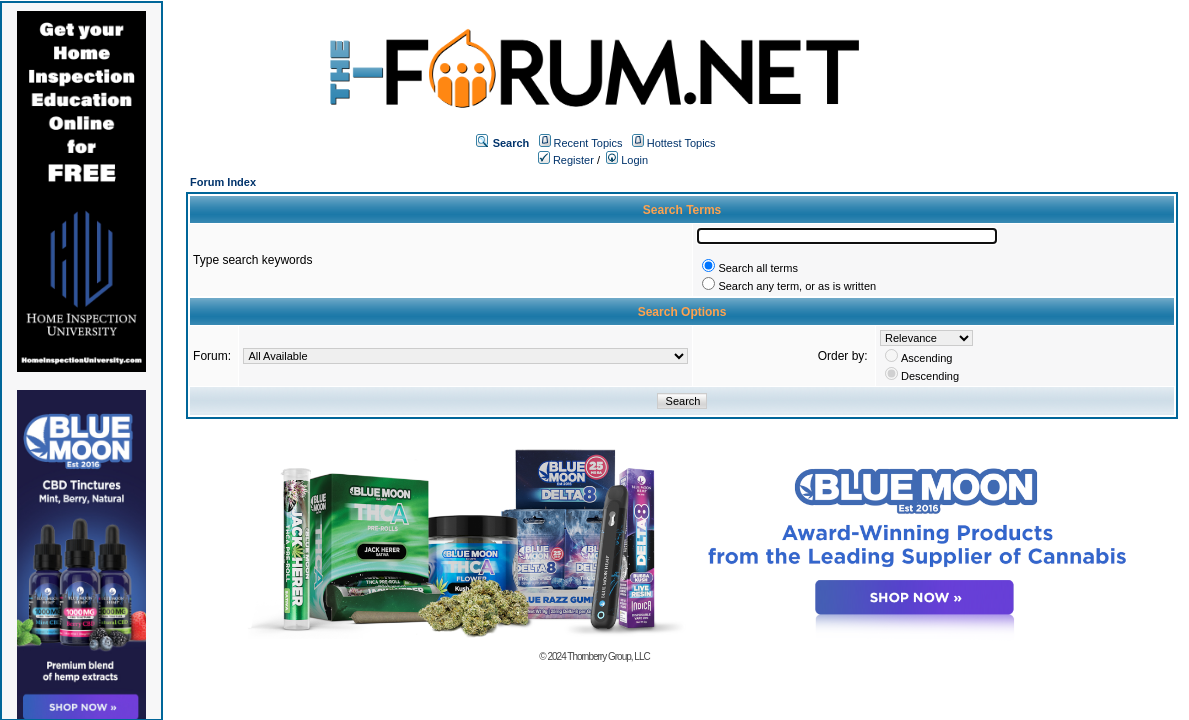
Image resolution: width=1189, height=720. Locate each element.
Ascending (926, 358)
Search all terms (757, 268)
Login (627, 160)
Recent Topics (588, 143)
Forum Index (223, 182)
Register (566, 160)
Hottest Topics (681, 143)
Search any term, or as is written (797, 286)
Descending (930, 376)
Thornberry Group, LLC (608, 656)
